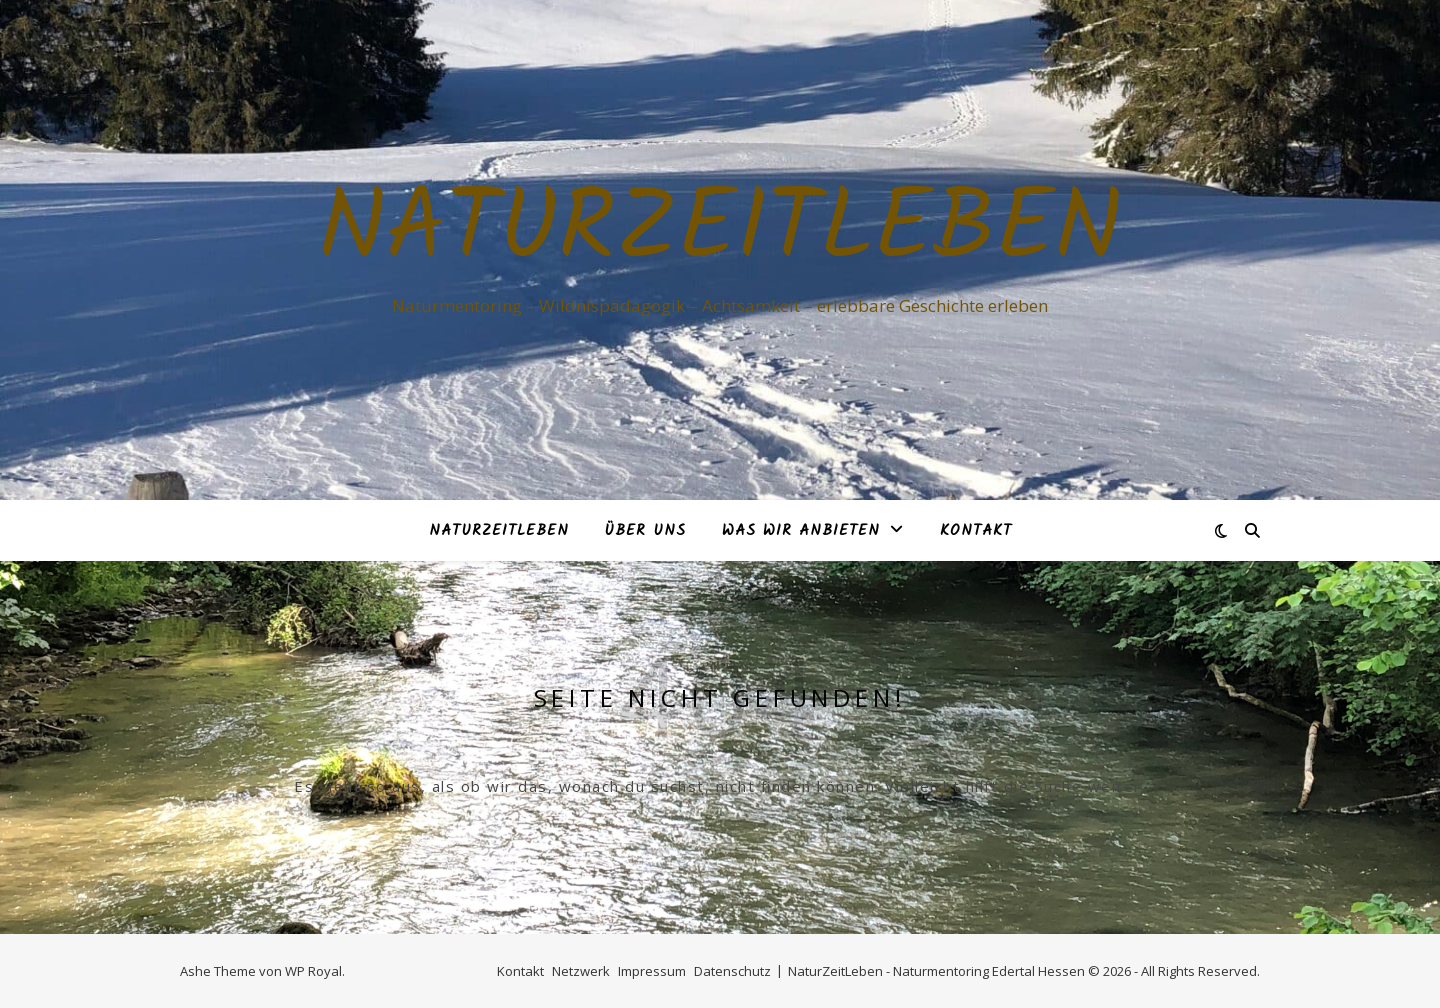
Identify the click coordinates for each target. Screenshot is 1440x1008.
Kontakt (976, 531)
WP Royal (313, 971)
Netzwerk (581, 971)
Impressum (652, 971)
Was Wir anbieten (801, 531)
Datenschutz (732, 971)
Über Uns (645, 531)
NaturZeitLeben (720, 232)
